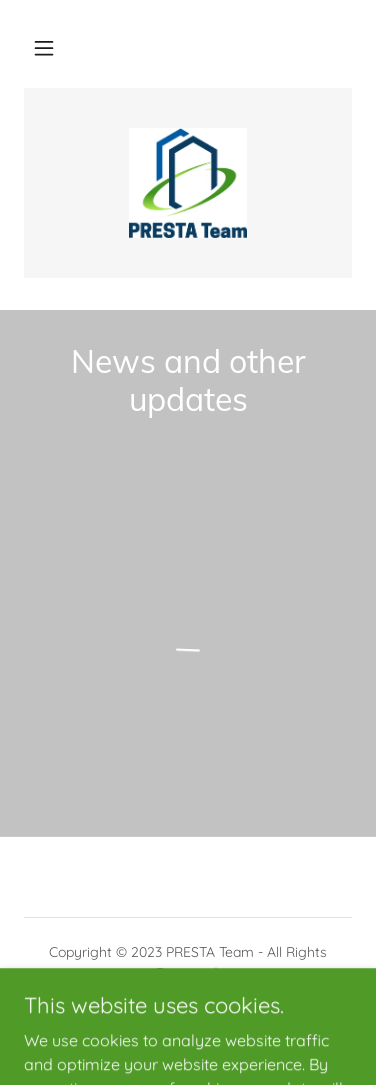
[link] (188, 183)
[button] (44, 48)
